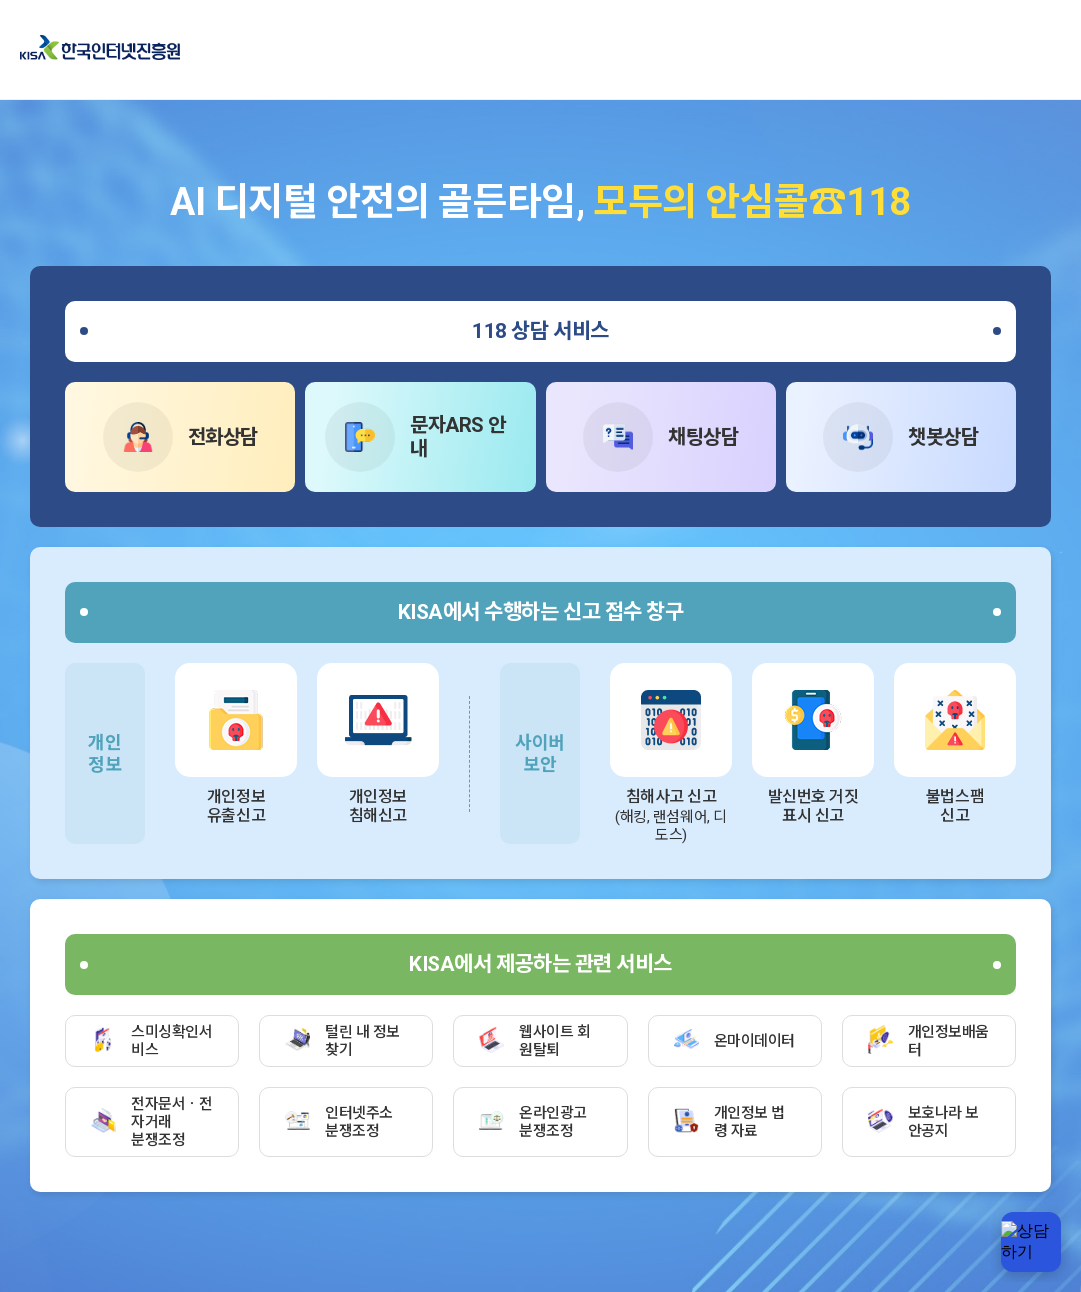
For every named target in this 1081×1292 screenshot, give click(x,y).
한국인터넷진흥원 (100, 49)
